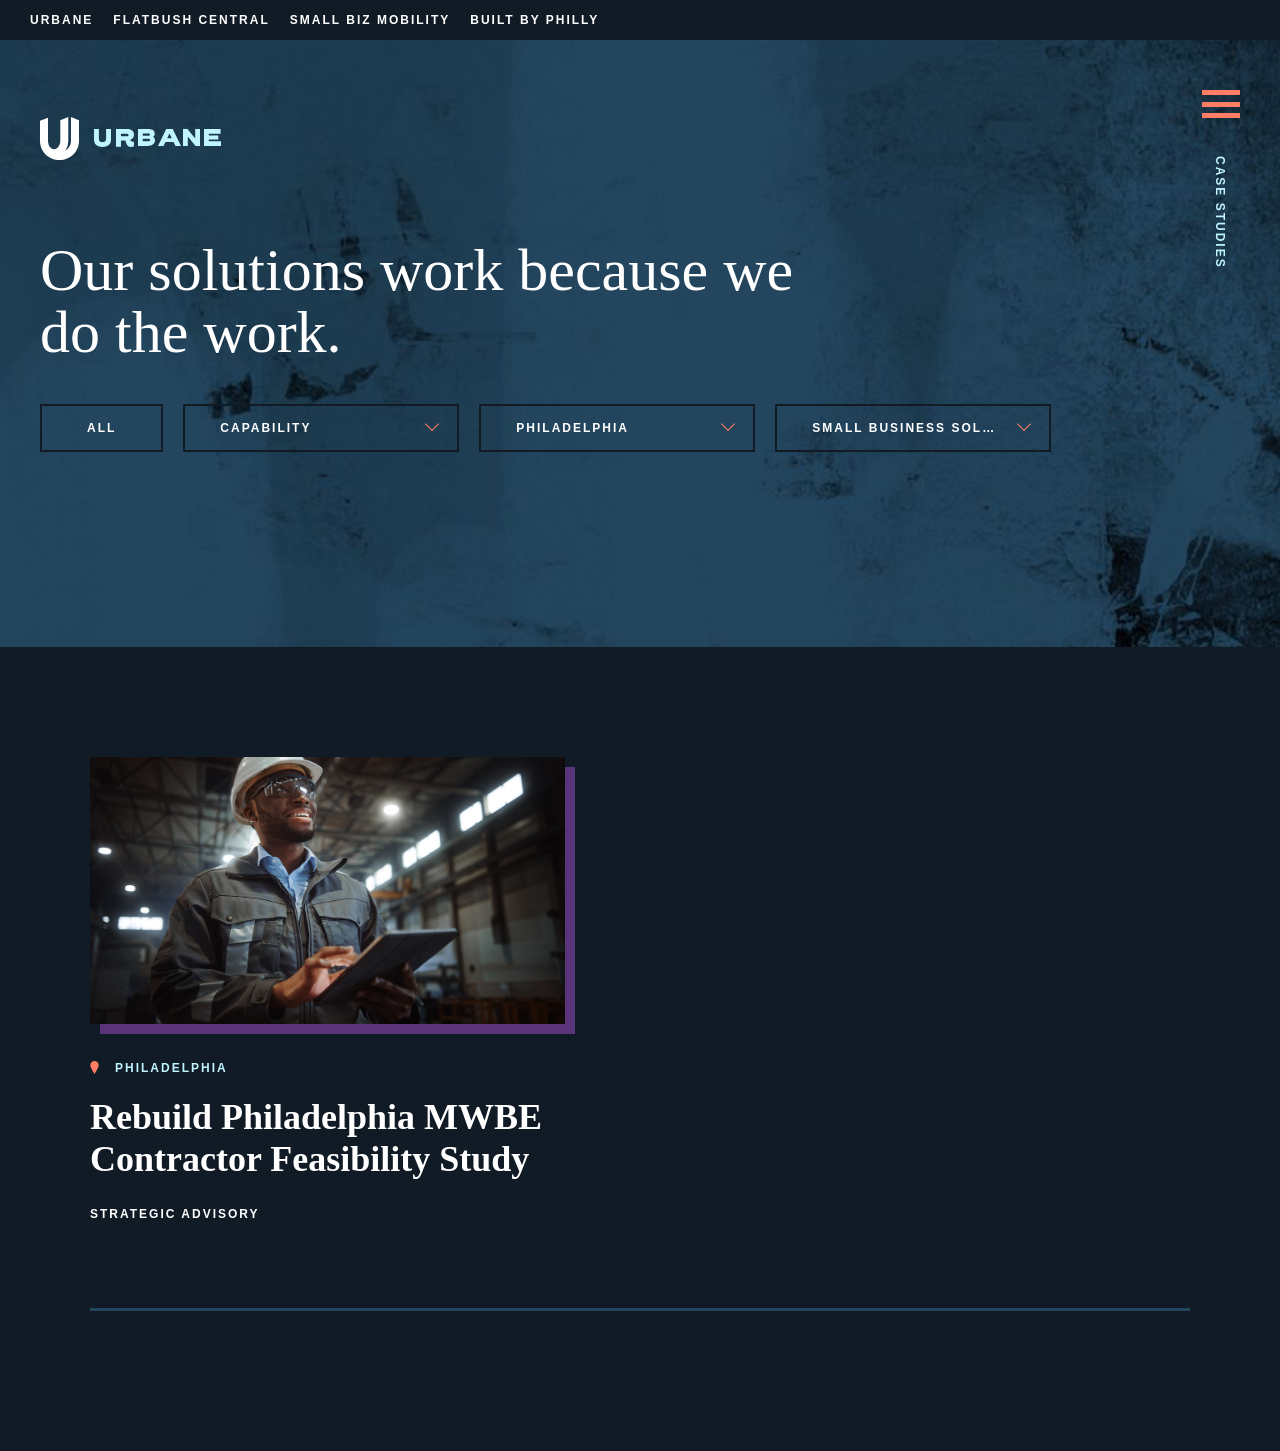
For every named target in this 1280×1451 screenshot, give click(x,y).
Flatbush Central (191, 20)
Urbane (61, 20)
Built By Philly (534, 20)
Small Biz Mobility (370, 20)
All (101, 428)
